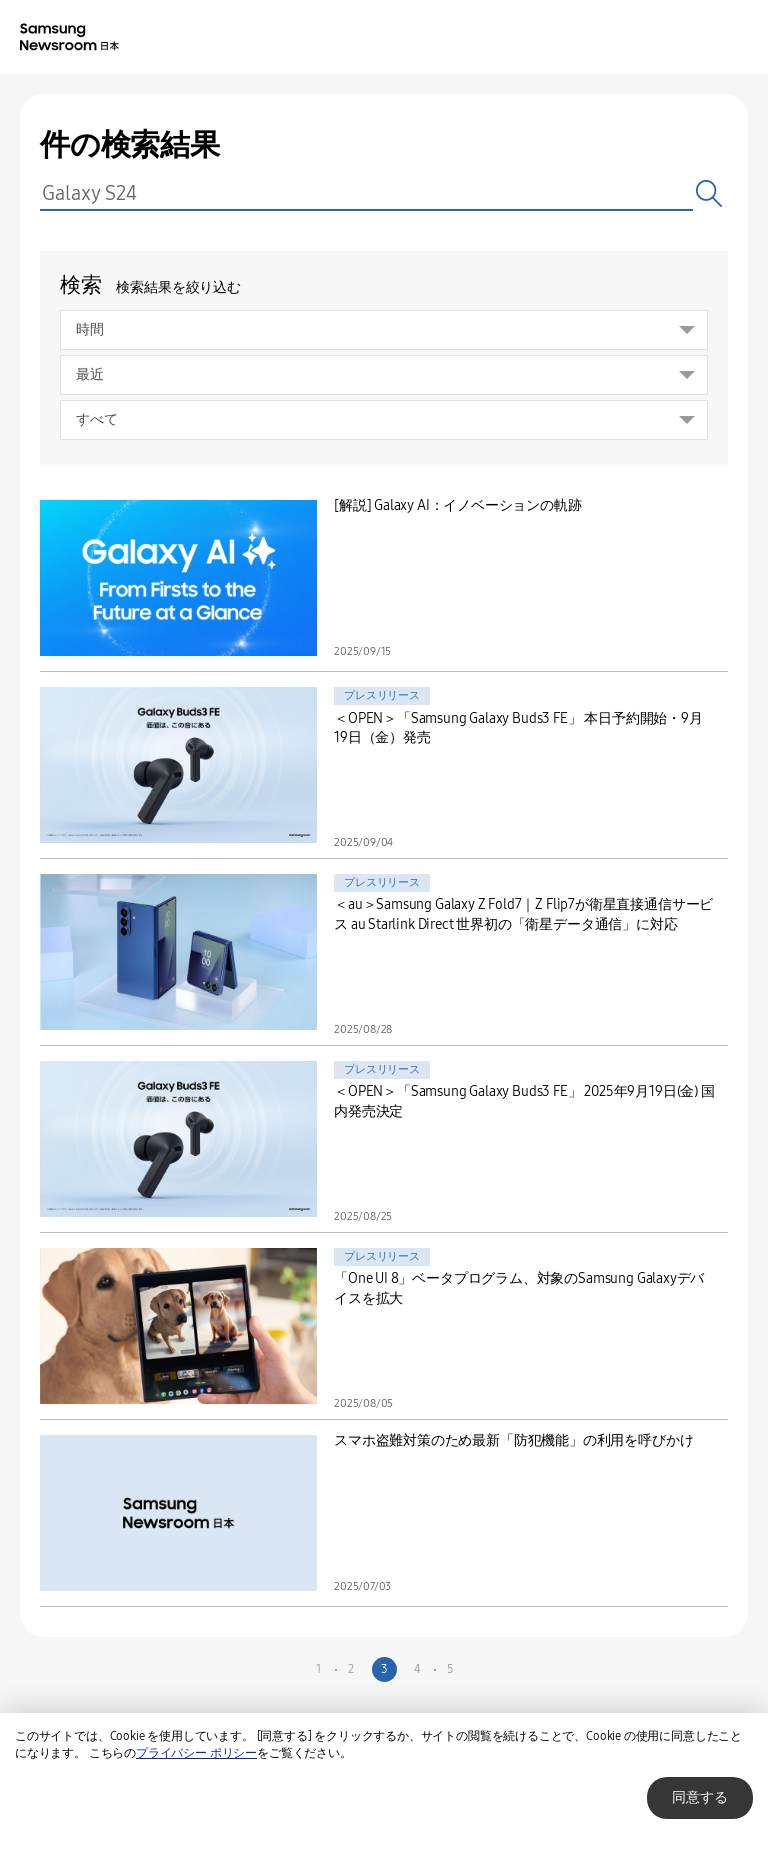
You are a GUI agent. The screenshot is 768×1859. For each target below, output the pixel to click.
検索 (710, 193)
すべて (97, 419)
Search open (696, 38)
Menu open (736, 38)
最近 (90, 374)
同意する (700, 1797)
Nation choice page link (656, 38)
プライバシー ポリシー (196, 1753)
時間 (90, 329)
